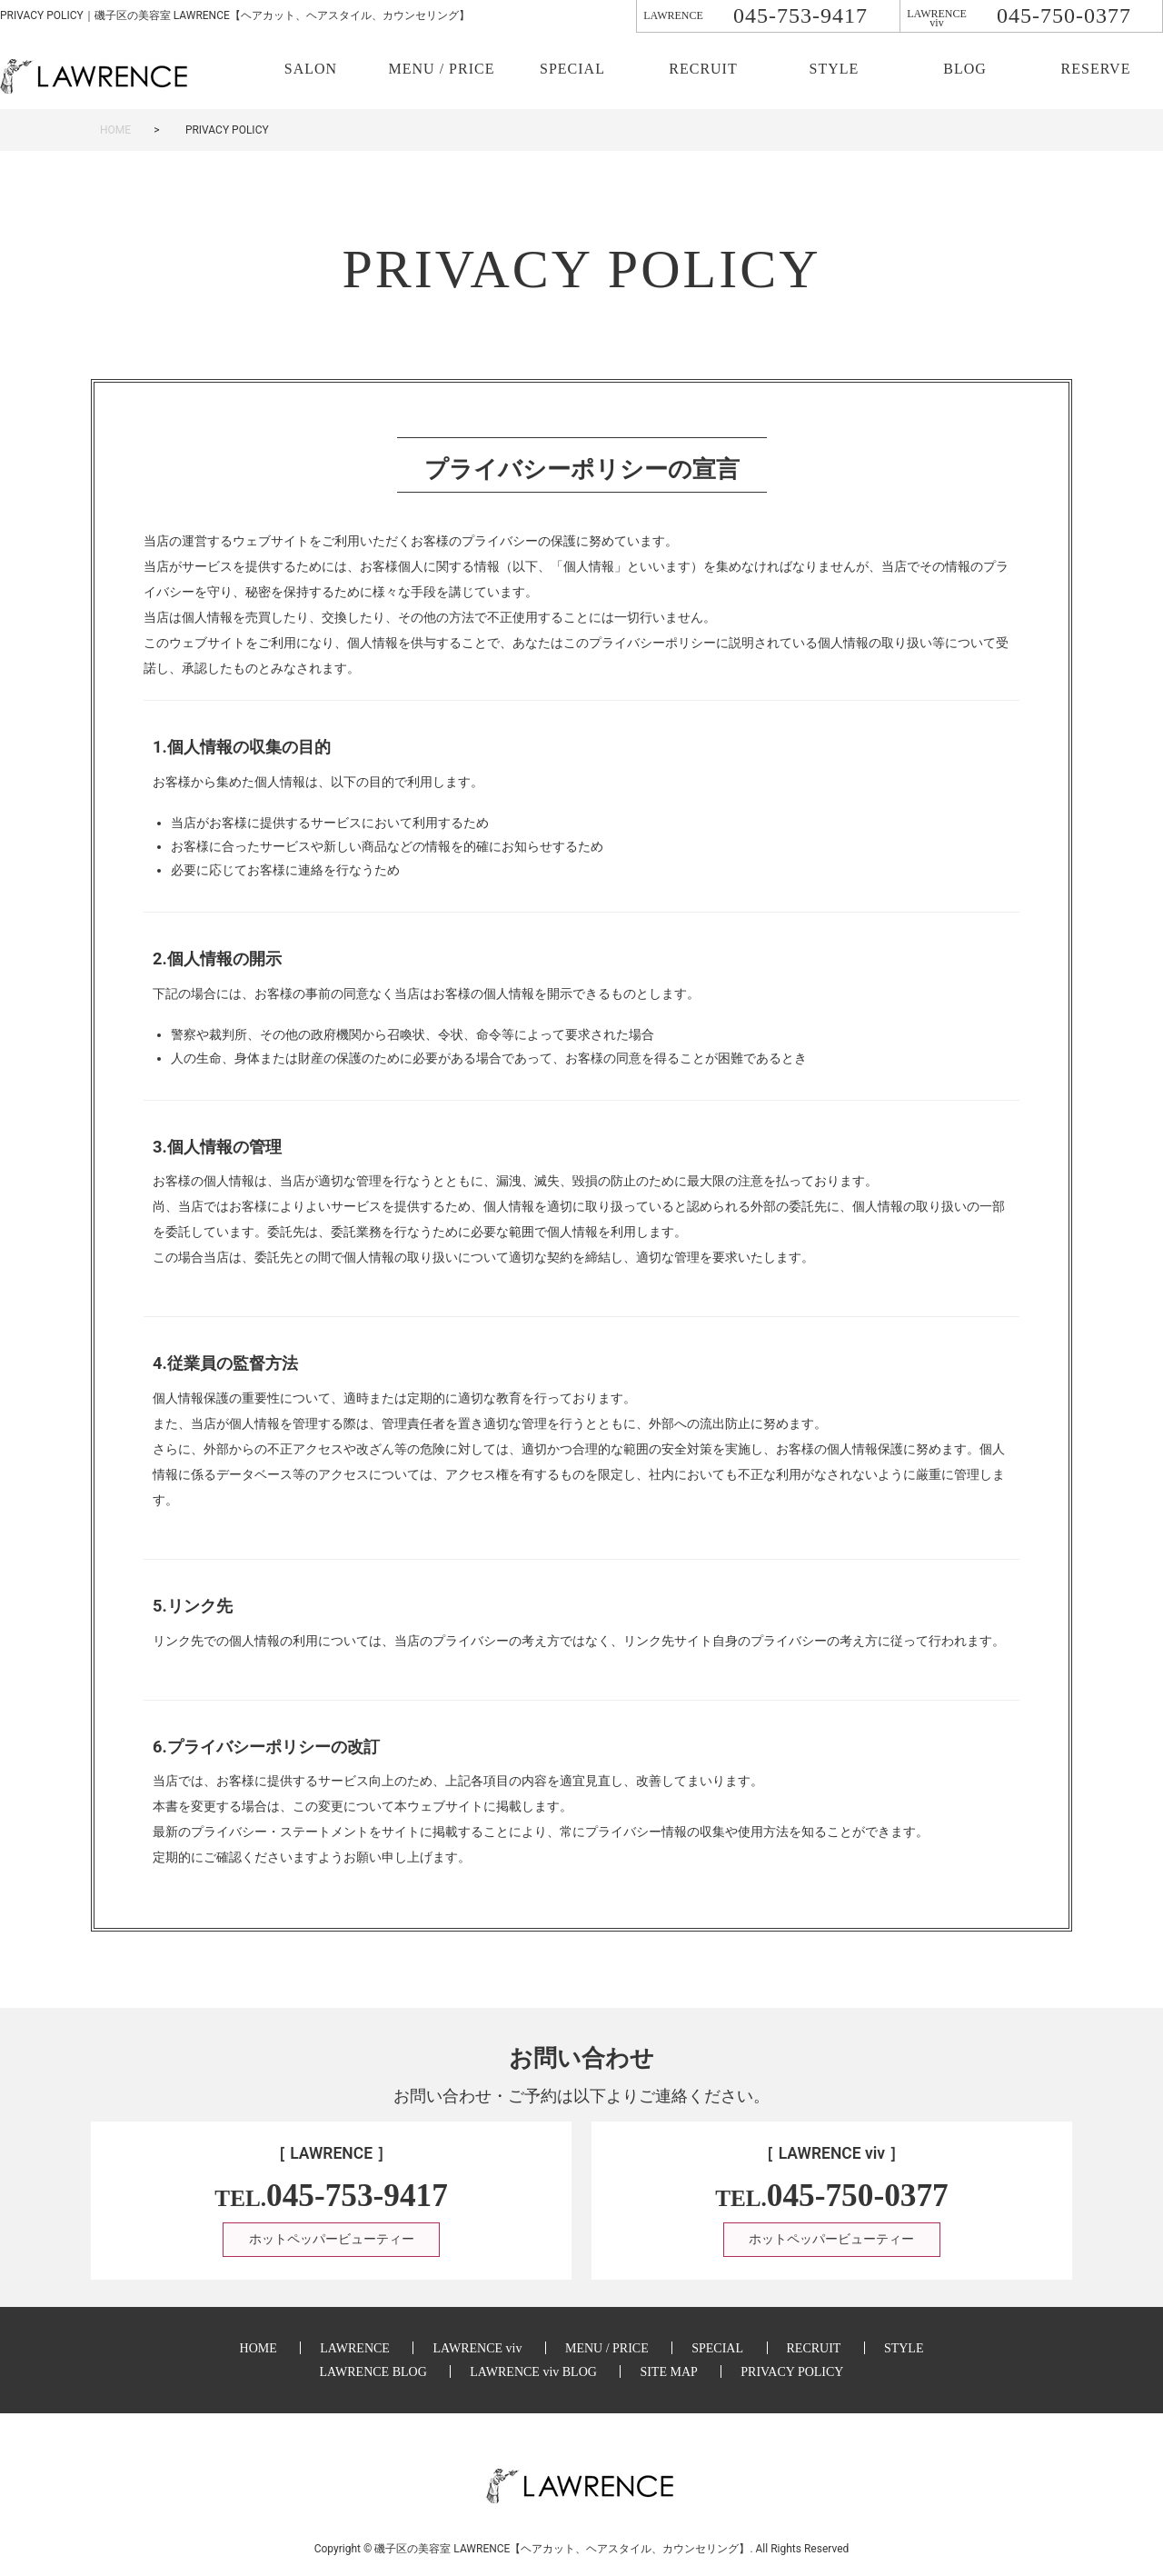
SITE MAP (668, 2372)
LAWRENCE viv (477, 2348)
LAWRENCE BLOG (373, 2372)
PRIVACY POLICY (792, 2372)
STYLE (835, 68)
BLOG (965, 68)
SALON (310, 68)
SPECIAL (572, 68)
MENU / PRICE (442, 68)
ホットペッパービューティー (331, 2239)
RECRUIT (703, 68)
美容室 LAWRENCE (563, 2548)
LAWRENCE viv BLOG (533, 2372)
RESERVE (1096, 68)
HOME (115, 130)
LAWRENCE (355, 2348)
